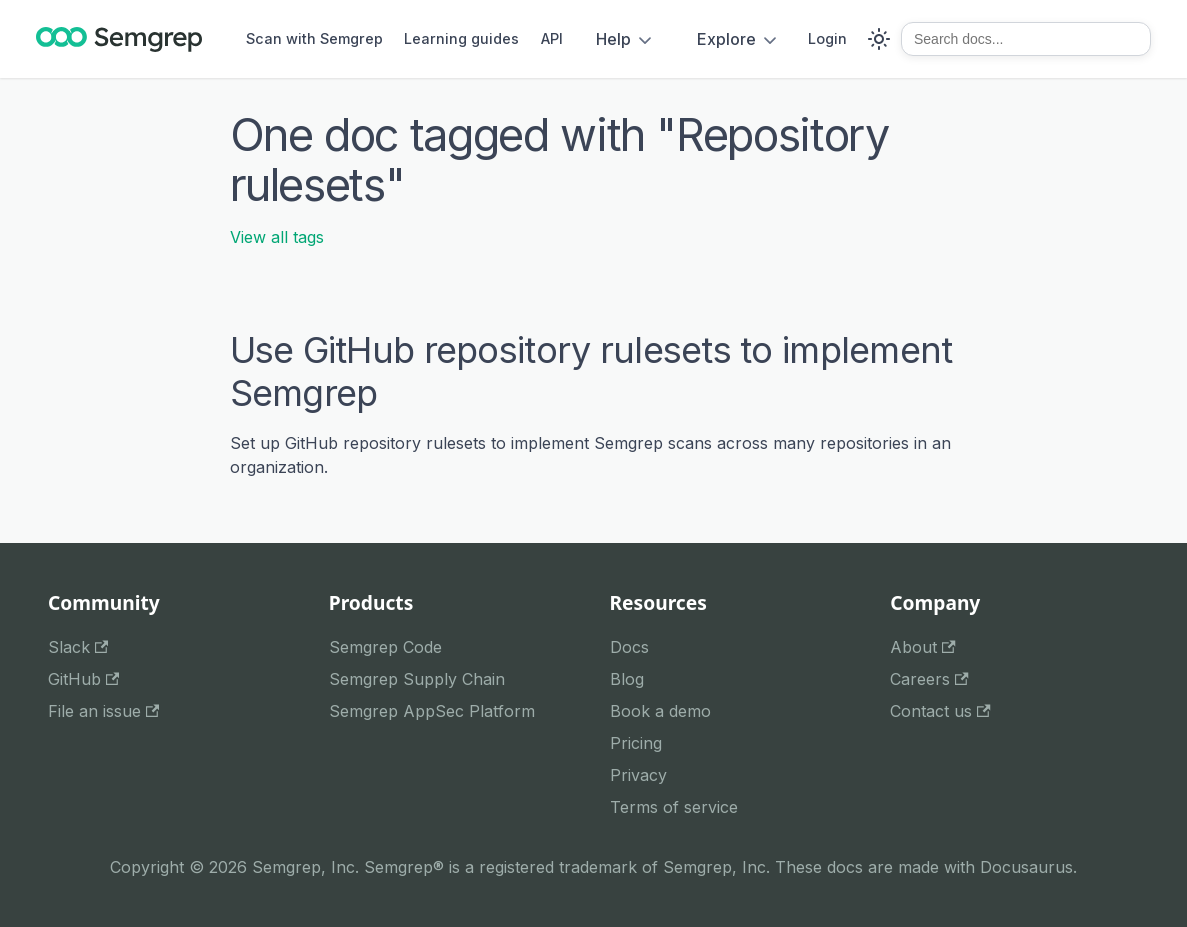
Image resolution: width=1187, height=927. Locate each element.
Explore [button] (726, 39)
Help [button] (613, 39)
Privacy (638, 775)
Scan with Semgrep (314, 38)
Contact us (940, 711)
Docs (629, 647)
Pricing (636, 743)
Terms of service (674, 807)
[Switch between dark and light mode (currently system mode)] (879, 39)
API (552, 38)
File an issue (103, 711)
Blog (627, 679)
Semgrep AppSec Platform (432, 711)
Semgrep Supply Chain (417, 679)
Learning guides (461, 38)
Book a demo (660, 711)
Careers (929, 679)
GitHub (83, 679)
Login (827, 38)
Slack (78, 647)
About (922, 647)
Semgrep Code (385, 647)
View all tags (277, 237)
